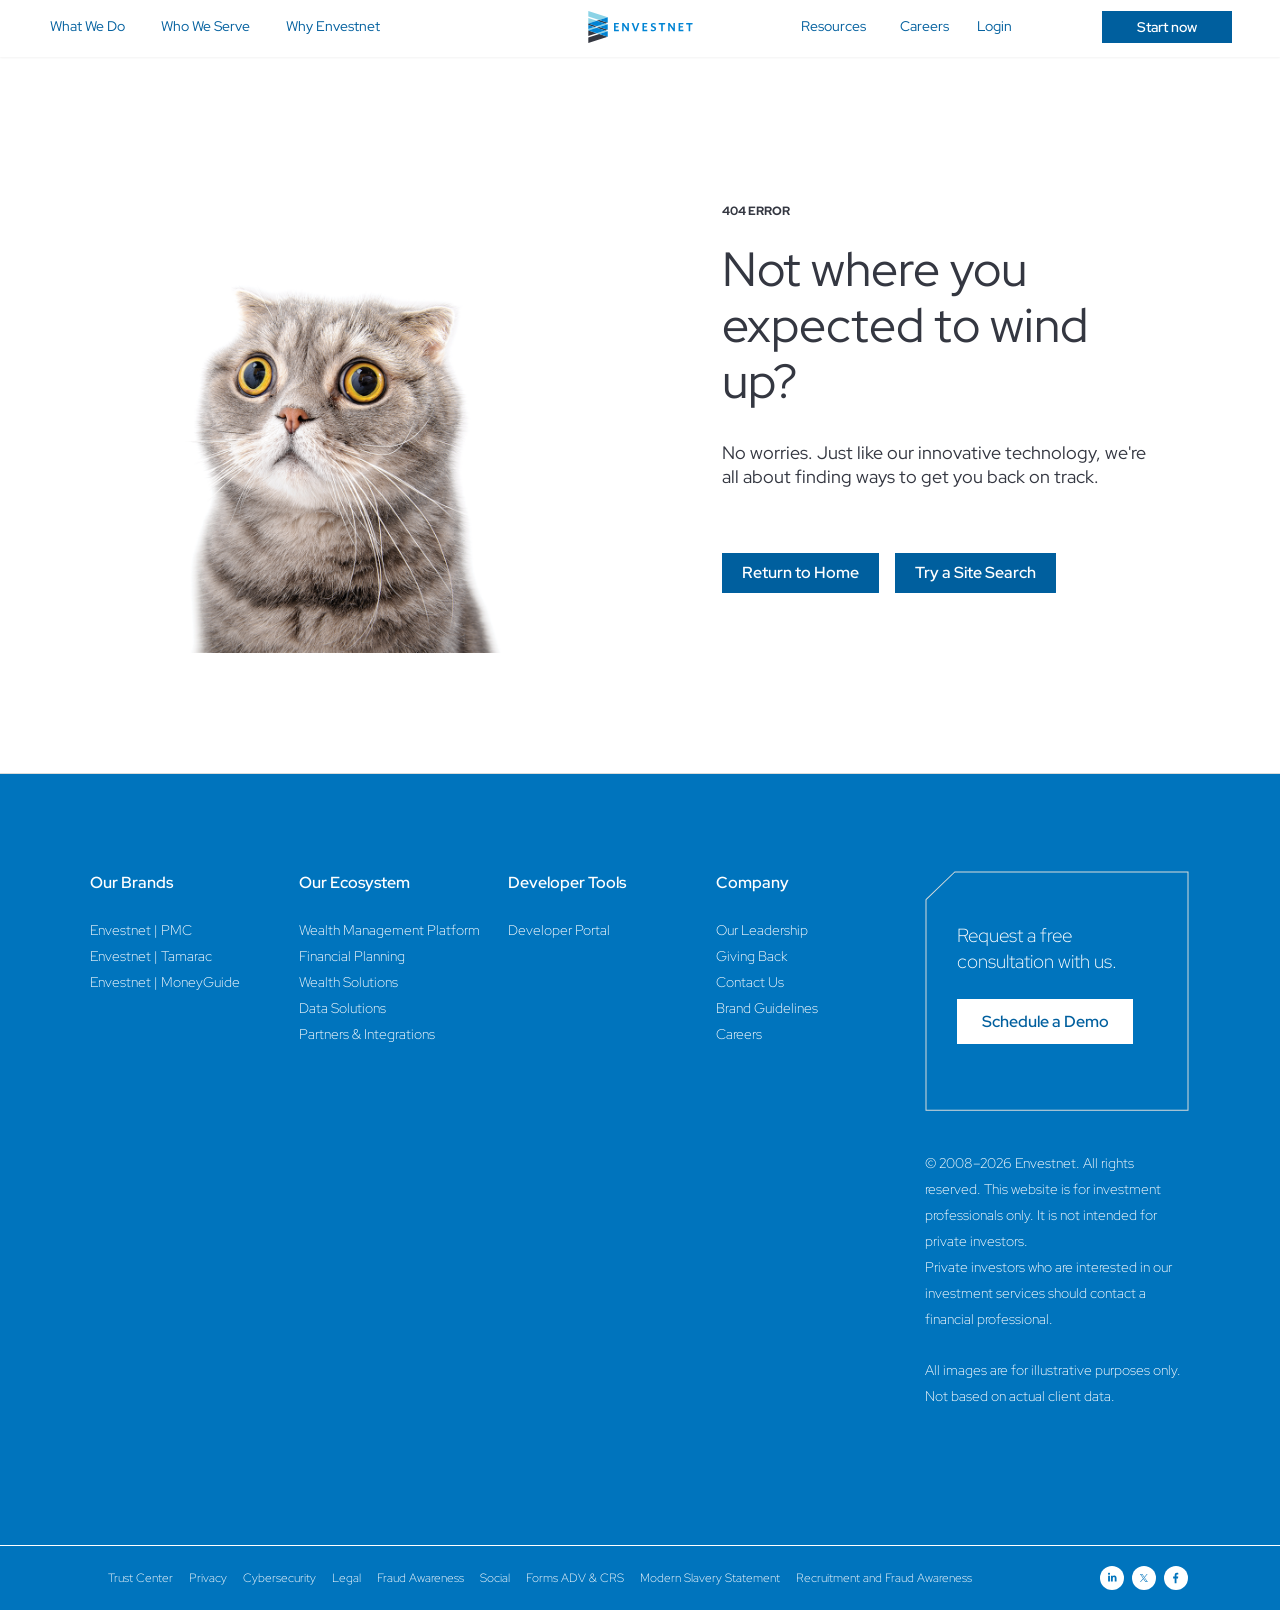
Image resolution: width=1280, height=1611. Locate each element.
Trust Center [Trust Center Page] (140, 1578)
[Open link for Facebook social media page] (1176, 1578)
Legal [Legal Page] (346, 1578)
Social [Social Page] (495, 1578)
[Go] (800, 573)
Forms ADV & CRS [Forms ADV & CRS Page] (575, 1578)
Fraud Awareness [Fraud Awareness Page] (420, 1578)
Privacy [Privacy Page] (208, 1578)
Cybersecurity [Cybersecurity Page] (279, 1578)
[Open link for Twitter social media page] (1144, 1578)
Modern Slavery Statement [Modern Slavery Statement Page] (710, 1578)
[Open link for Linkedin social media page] (1112, 1578)
